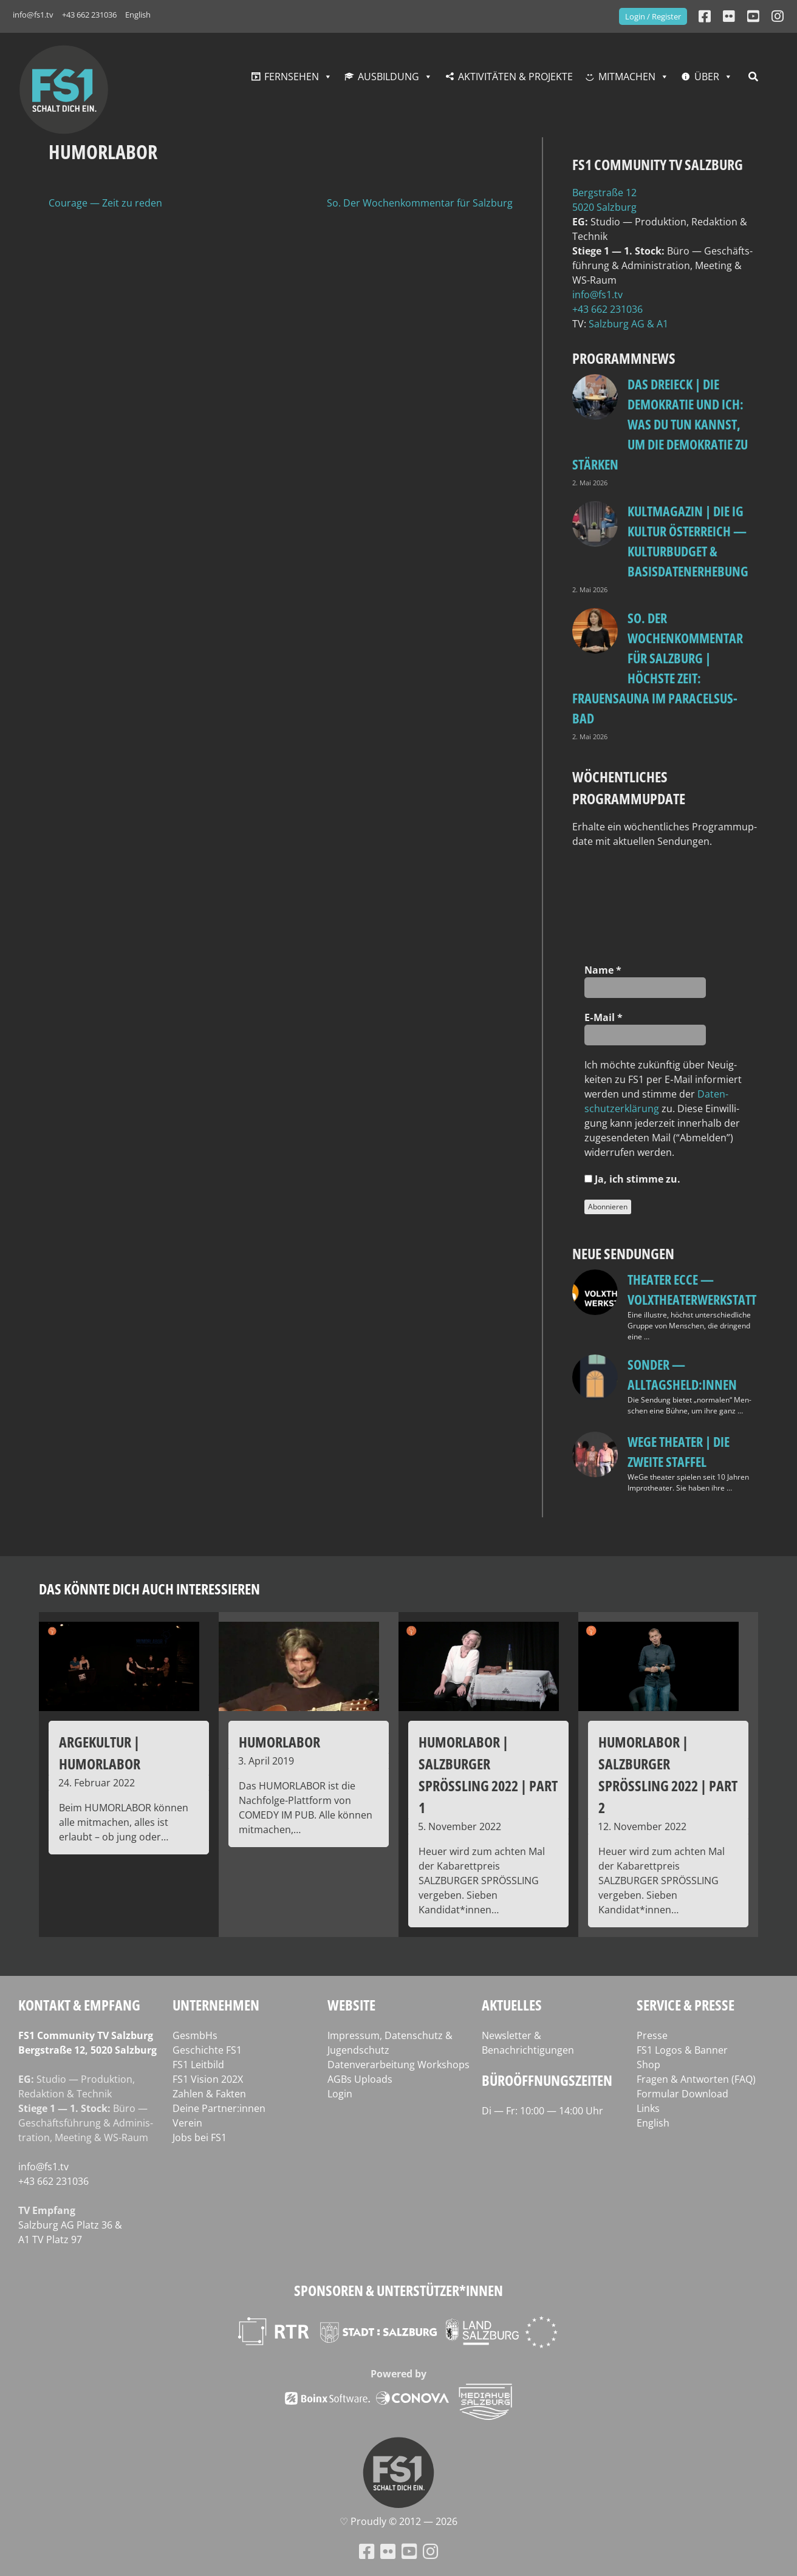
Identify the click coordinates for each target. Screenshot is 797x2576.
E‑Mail (603, 1017)
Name (602, 970)
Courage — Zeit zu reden (105, 203)
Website (351, 2005)
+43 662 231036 (89, 14)
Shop (648, 2064)
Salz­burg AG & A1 (628, 323)
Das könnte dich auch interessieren (149, 1589)
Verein (187, 2123)
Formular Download (682, 2093)
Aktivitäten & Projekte (515, 76)
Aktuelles (512, 2005)
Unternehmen (216, 2005)
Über (706, 76)
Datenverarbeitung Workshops (398, 2064)
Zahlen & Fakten (209, 2093)
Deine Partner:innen (219, 2108)
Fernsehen (291, 76)
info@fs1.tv (33, 14)
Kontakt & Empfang (79, 2005)
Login (339, 2093)
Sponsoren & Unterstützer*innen (398, 2290)
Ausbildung (388, 76)
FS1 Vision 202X (208, 2079)
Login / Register (653, 16)
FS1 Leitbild (198, 2064)
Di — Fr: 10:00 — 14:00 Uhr (542, 2110)
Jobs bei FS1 (200, 2137)
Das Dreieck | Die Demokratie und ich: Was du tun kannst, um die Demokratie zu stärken (660, 424)
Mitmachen (626, 76)
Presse (652, 2035)
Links (648, 2108)
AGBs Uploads (359, 2079)
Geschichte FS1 (207, 2050)
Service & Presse (685, 2005)
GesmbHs (195, 2035)
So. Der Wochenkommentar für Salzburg (420, 203)
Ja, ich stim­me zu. (632, 1179)
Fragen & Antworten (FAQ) (696, 2079)
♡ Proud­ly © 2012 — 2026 (398, 2521)
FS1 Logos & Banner (682, 2050)
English (138, 14)
